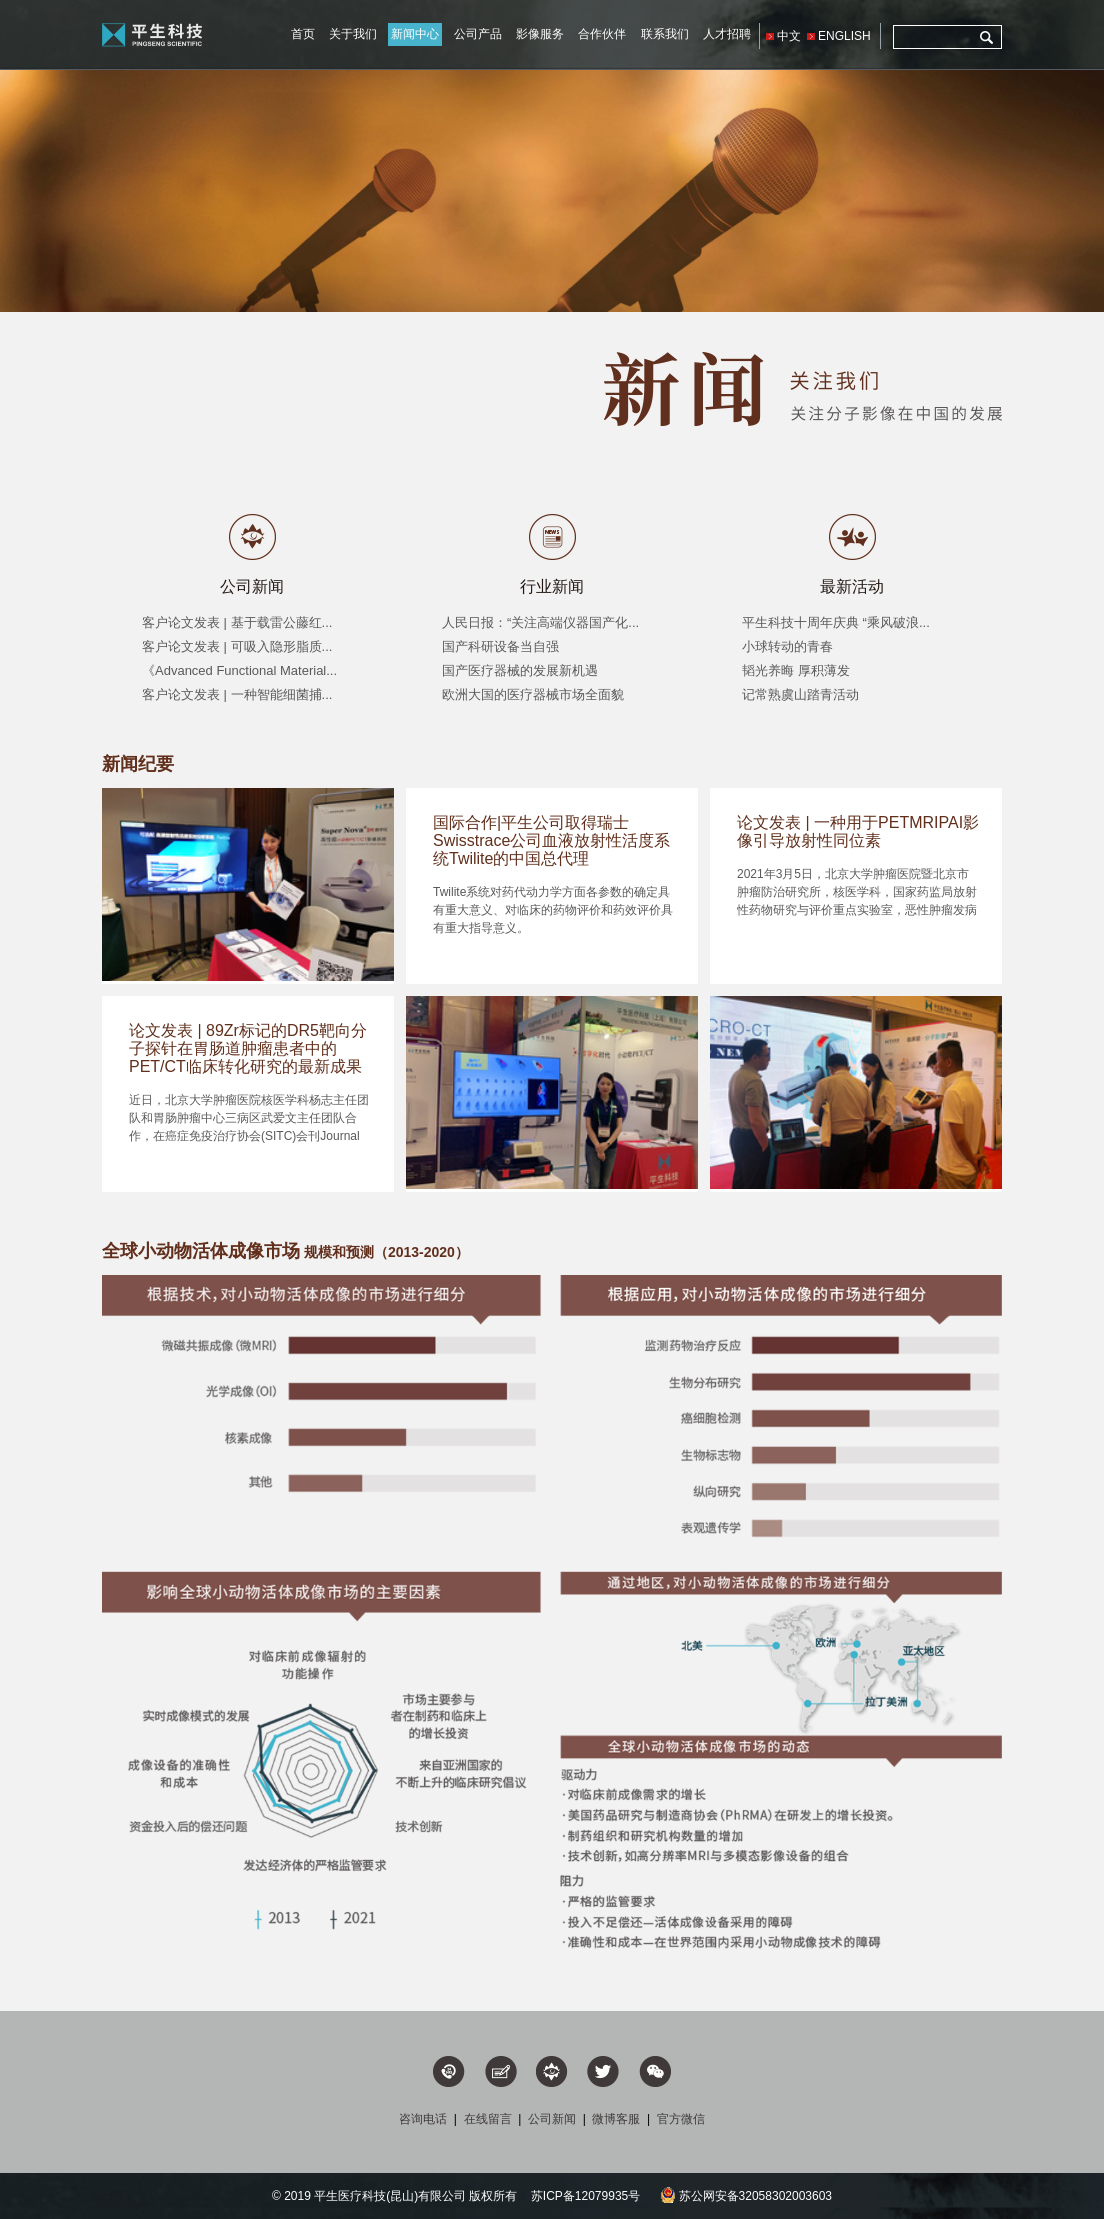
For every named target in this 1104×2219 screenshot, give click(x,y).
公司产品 (478, 34)
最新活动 (852, 586)
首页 (303, 34)
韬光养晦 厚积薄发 (796, 670)
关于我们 (353, 34)
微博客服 (616, 2119)
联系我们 (665, 34)
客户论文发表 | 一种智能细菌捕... (237, 694)
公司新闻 (252, 586)
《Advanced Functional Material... (239, 670)
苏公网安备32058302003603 (746, 2196)
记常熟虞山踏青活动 (800, 694)
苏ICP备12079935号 (585, 2196)
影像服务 (540, 34)
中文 (789, 36)
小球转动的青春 (787, 646)
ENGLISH (844, 36)
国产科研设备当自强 (500, 646)
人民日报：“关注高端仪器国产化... (540, 622)
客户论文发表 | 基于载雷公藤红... (237, 622)
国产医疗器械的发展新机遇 (520, 670)
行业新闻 (552, 586)
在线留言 (488, 2119)
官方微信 (681, 2119)
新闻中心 (415, 34)
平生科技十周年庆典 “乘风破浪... (836, 622)
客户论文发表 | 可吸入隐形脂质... (237, 646)
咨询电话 (423, 2119)
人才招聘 (727, 34)
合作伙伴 (602, 34)
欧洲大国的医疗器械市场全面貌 (533, 694)
